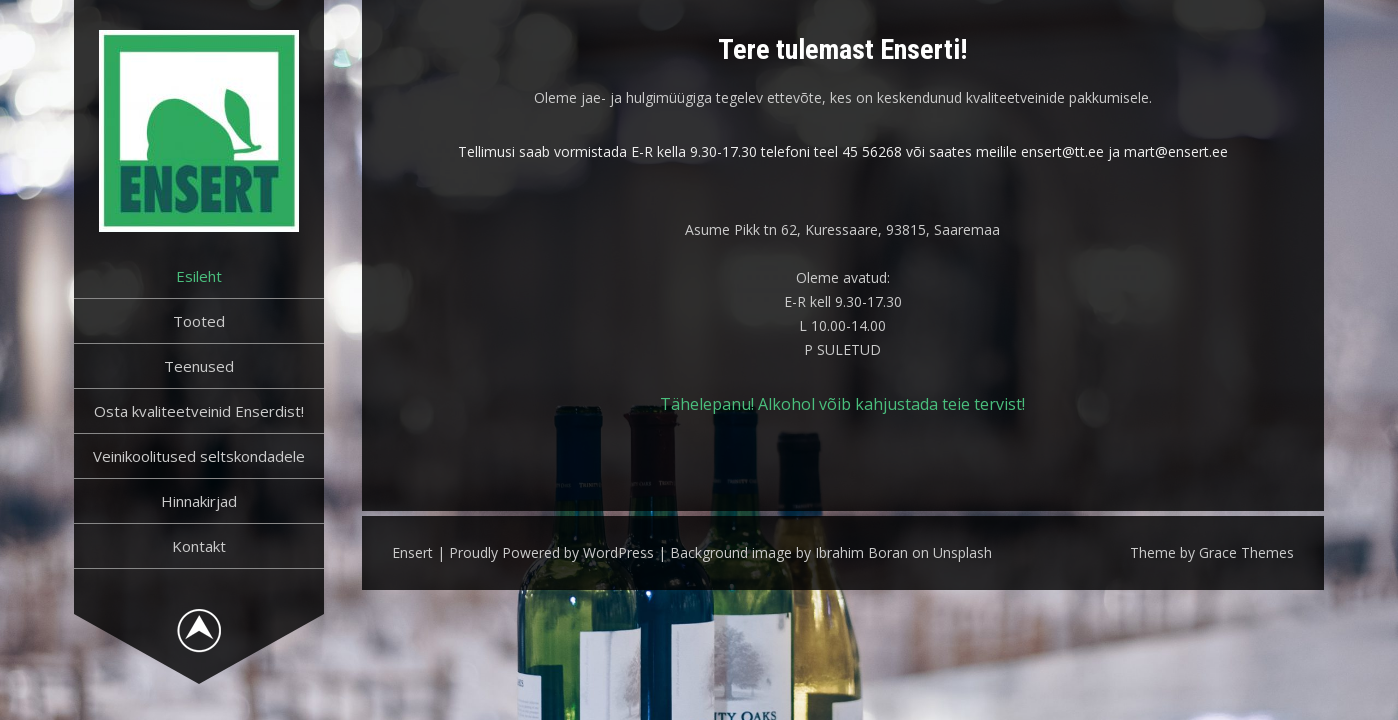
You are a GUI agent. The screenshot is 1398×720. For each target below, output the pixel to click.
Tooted (199, 321)
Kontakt (199, 546)
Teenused (199, 366)
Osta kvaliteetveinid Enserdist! (199, 411)
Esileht (199, 276)
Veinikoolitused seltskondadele (199, 456)
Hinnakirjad (199, 501)
